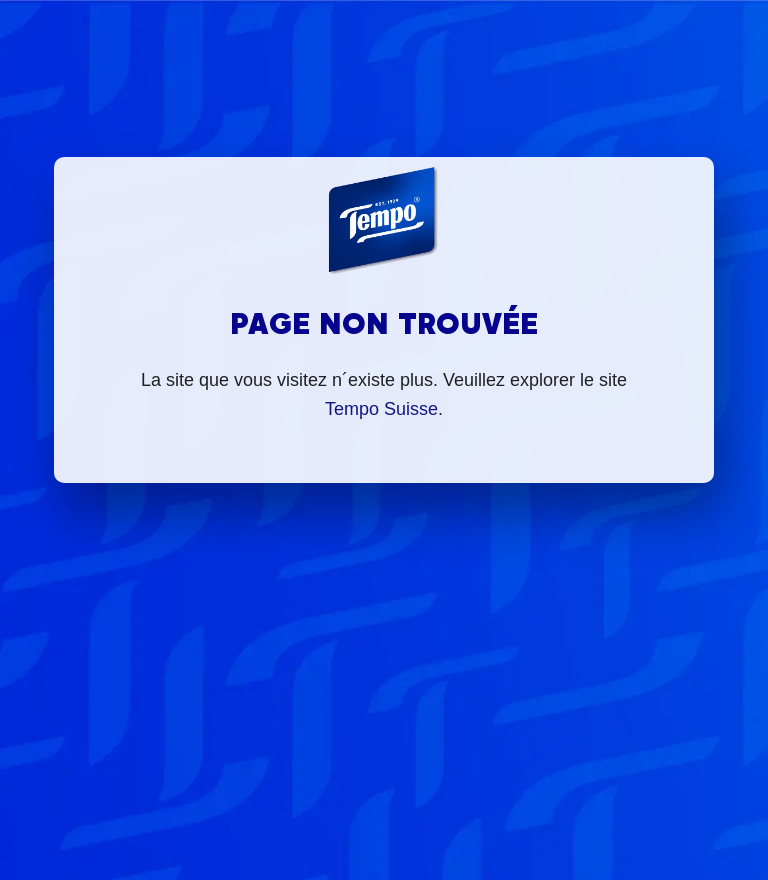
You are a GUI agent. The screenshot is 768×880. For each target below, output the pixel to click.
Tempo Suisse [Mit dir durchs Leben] (381, 409)
